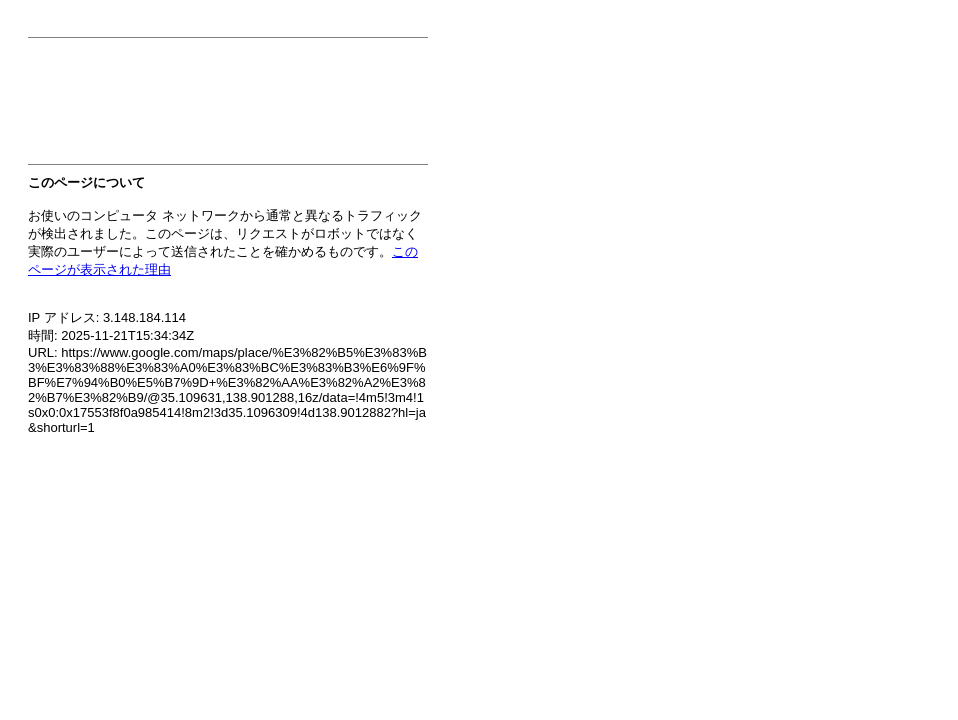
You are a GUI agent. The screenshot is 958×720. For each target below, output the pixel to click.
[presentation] (180, 107)
